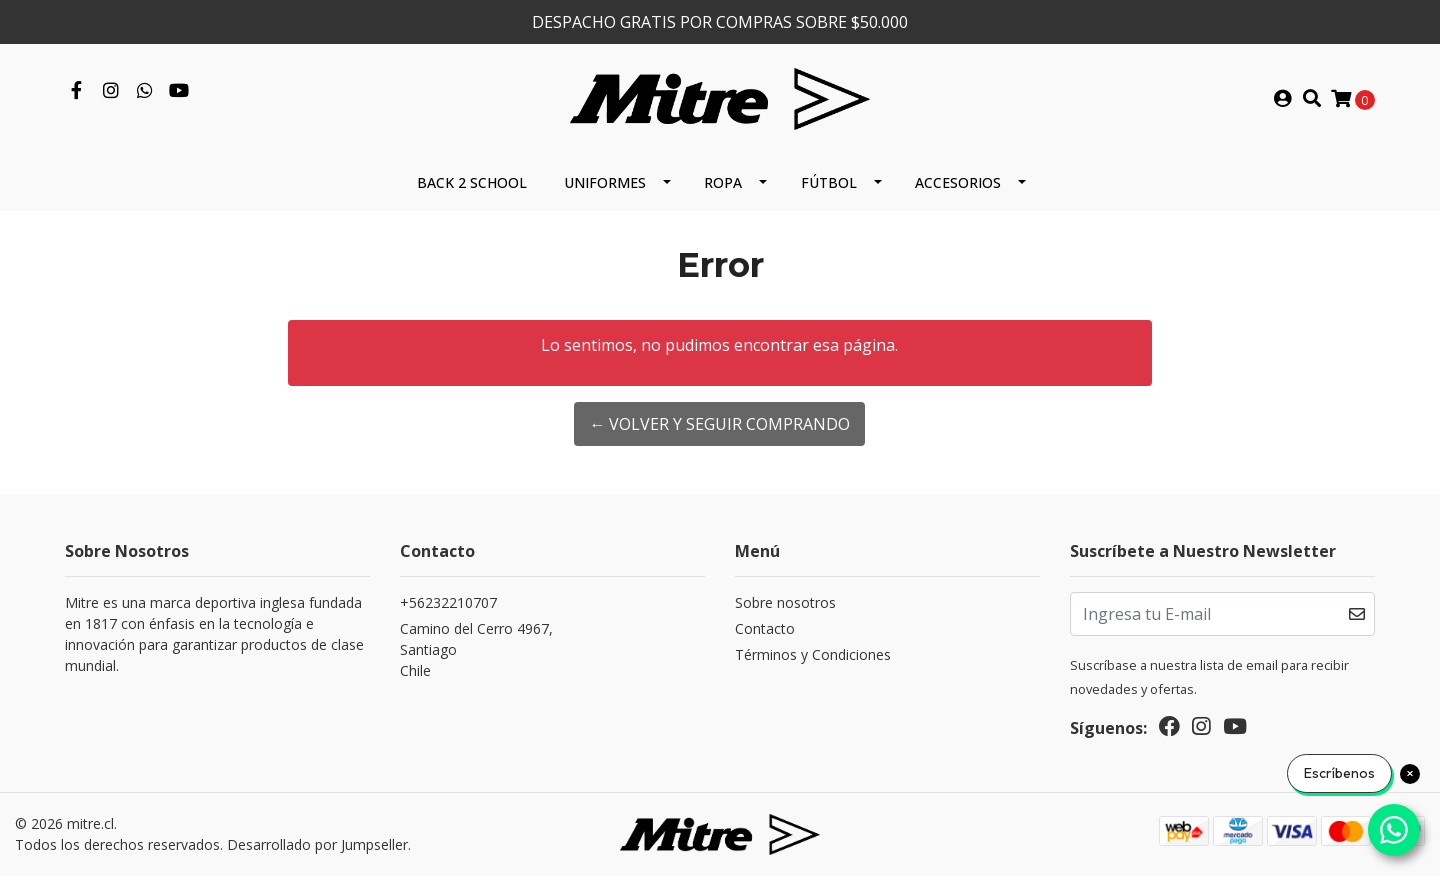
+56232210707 (448, 602)
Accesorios (958, 182)
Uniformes (605, 182)
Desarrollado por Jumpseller (317, 844)
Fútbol (829, 182)
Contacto (765, 628)
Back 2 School (472, 182)
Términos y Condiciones (813, 654)
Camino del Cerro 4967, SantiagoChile (476, 649)
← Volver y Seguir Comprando (719, 424)
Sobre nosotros (785, 602)
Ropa (723, 182)
